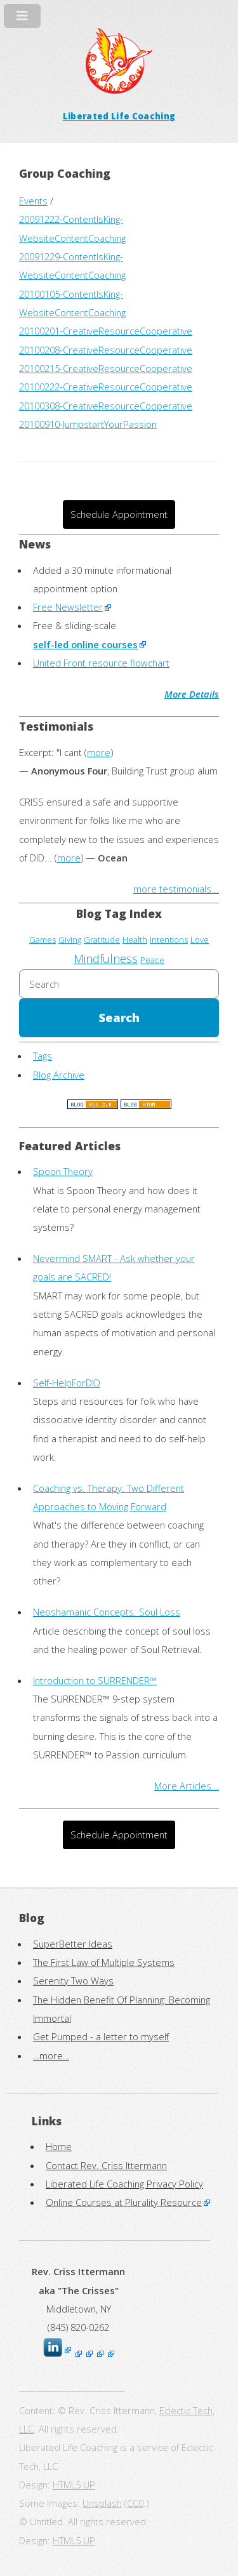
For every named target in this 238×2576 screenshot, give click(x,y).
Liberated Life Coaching (119, 116)
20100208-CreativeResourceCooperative (105, 349)
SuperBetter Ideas (72, 1943)
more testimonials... (176, 888)
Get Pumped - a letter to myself (101, 2036)
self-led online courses (85, 644)
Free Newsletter (68, 607)
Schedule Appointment (119, 514)
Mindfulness (106, 958)
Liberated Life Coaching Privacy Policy (124, 2183)
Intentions (169, 939)
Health (134, 939)
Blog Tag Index (119, 913)
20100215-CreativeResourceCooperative (105, 368)
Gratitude (102, 939)
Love (199, 939)
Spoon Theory (63, 1171)
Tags (42, 1055)
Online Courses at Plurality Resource (124, 2202)
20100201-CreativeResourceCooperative (105, 330)
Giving (69, 939)
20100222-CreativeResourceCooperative (105, 386)
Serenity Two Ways (73, 1980)
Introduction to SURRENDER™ (95, 1680)
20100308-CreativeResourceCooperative (105, 405)
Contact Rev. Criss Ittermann (106, 2165)
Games (42, 939)
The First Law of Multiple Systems (104, 1962)
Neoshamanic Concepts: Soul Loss (106, 1611)
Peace (152, 960)
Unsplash (102, 2503)
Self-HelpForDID (66, 1382)
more (98, 752)
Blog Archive (58, 1074)
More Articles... (186, 1785)
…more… (51, 2055)
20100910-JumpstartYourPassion (88, 424)
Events (33, 200)
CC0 (135, 2503)
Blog (31, 1917)
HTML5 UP (74, 2484)
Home (59, 2146)
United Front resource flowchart (101, 662)
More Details (191, 693)
